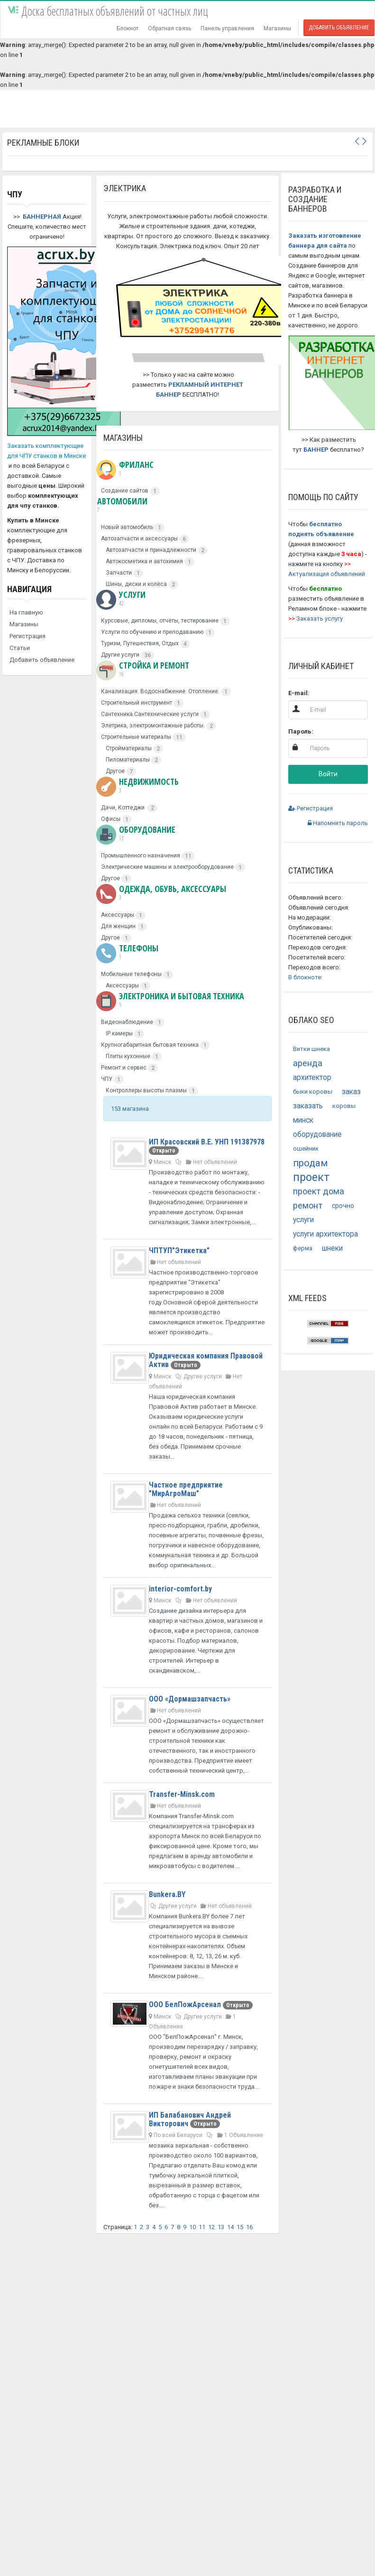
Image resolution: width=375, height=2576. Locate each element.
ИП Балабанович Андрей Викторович (190, 2119)
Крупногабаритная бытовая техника (150, 1045)
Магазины (277, 28)
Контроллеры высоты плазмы (146, 1090)
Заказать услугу (319, 618)
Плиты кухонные (128, 1056)
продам (310, 1163)
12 (211, 2227)
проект (311, 1177)
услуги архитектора (325, 1234)
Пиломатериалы (128, 759)
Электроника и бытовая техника (170, 1000)
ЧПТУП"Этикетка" (179, 1250)
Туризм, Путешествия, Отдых (140, 643)
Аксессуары (117, 914)
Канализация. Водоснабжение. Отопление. (160, 691)
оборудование (317, 1134)
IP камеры (119, 1033)
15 (240, 2227)
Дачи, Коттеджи (123, 807)
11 (202, 2227)
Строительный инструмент (136, 702)
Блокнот (127, 28)
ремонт (307, 1205)
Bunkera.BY (167, 1894)
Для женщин (118, 926)
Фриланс (125, 469)
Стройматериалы (129, 748)
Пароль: (300, 731)
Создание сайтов (124, 490)
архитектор (312, 1077)
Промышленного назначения (140, 855)
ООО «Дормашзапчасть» (189, 1698)
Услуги (121, 599)
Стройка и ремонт (142, 669)
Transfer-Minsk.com (182, 1794)
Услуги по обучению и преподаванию (152, 632)
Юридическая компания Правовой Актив (206, 1360)
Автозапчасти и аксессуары (139, 538)
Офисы (110, 819)
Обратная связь (169, 28)
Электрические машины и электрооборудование (167, 867)
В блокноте (304, 977)
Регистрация (27, 636)
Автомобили (122, 505)
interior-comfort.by (180, 1588)
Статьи (19, 647)
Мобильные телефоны (131, 974)
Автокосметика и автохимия (144, 561)
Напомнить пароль (338, 823)
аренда (307, 1063)
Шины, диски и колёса (136, 584)
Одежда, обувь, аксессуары (161, 893)
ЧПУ (106, 1079)
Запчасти (119, 572)
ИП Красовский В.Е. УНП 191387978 (207, 1141)
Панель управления (227, 28)
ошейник (306, 1148)
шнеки (332, 1248)
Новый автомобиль (127, 527)
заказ (351, 1092)
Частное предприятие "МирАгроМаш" (186, 1489)
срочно (343, 1205)
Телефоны (127, 952)
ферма (302, 1248)
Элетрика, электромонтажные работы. (153, 725)
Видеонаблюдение (127, 1022)
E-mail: (299, 693)
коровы (344, 1105)
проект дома (318, 1191)
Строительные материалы (136, 737)
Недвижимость (137, 786)
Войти (328, 774)
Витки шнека (311, 1048)
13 (221, 2227)
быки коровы (312, 1091)
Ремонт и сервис (123, 1067)
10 (192, 2227)
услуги (303, 1220)
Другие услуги (120, 654)
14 (230, 2227)
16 (249, 2227)
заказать (308, 1106)
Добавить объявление (339, 27)
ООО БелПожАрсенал (186, 2004)
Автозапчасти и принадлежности (151, 550)
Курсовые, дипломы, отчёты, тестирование (160, 620)
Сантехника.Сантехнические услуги (150, 714)
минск (303, 1120)
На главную (26, 612)
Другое (115, 771)
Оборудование (135, 834)
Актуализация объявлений (326, 573)
